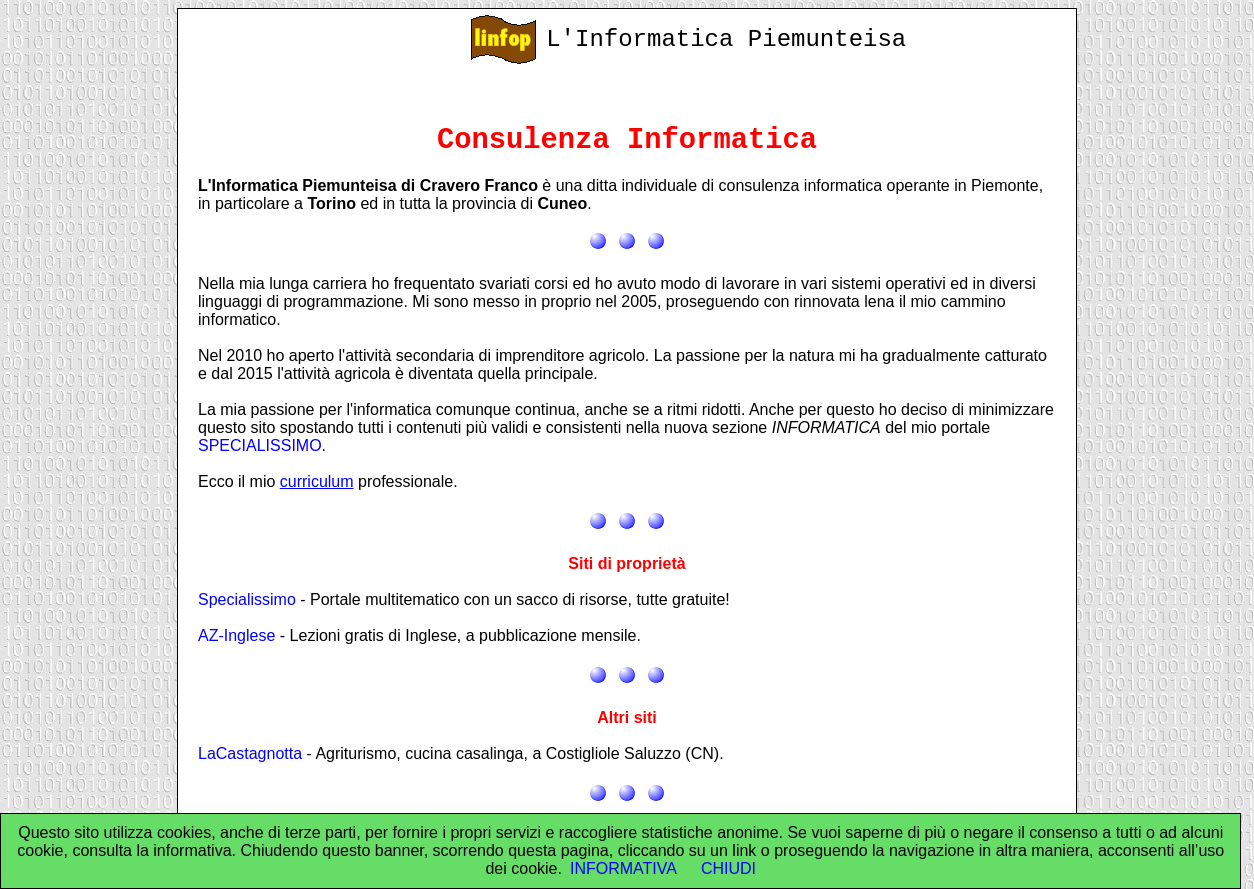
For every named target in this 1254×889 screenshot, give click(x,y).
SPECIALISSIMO (260, 445)
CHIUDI (728, 868)
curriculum (317, 481)
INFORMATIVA (623, 868)
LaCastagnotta (250, 753)
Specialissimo (247, 599)
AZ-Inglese (236, 635)
